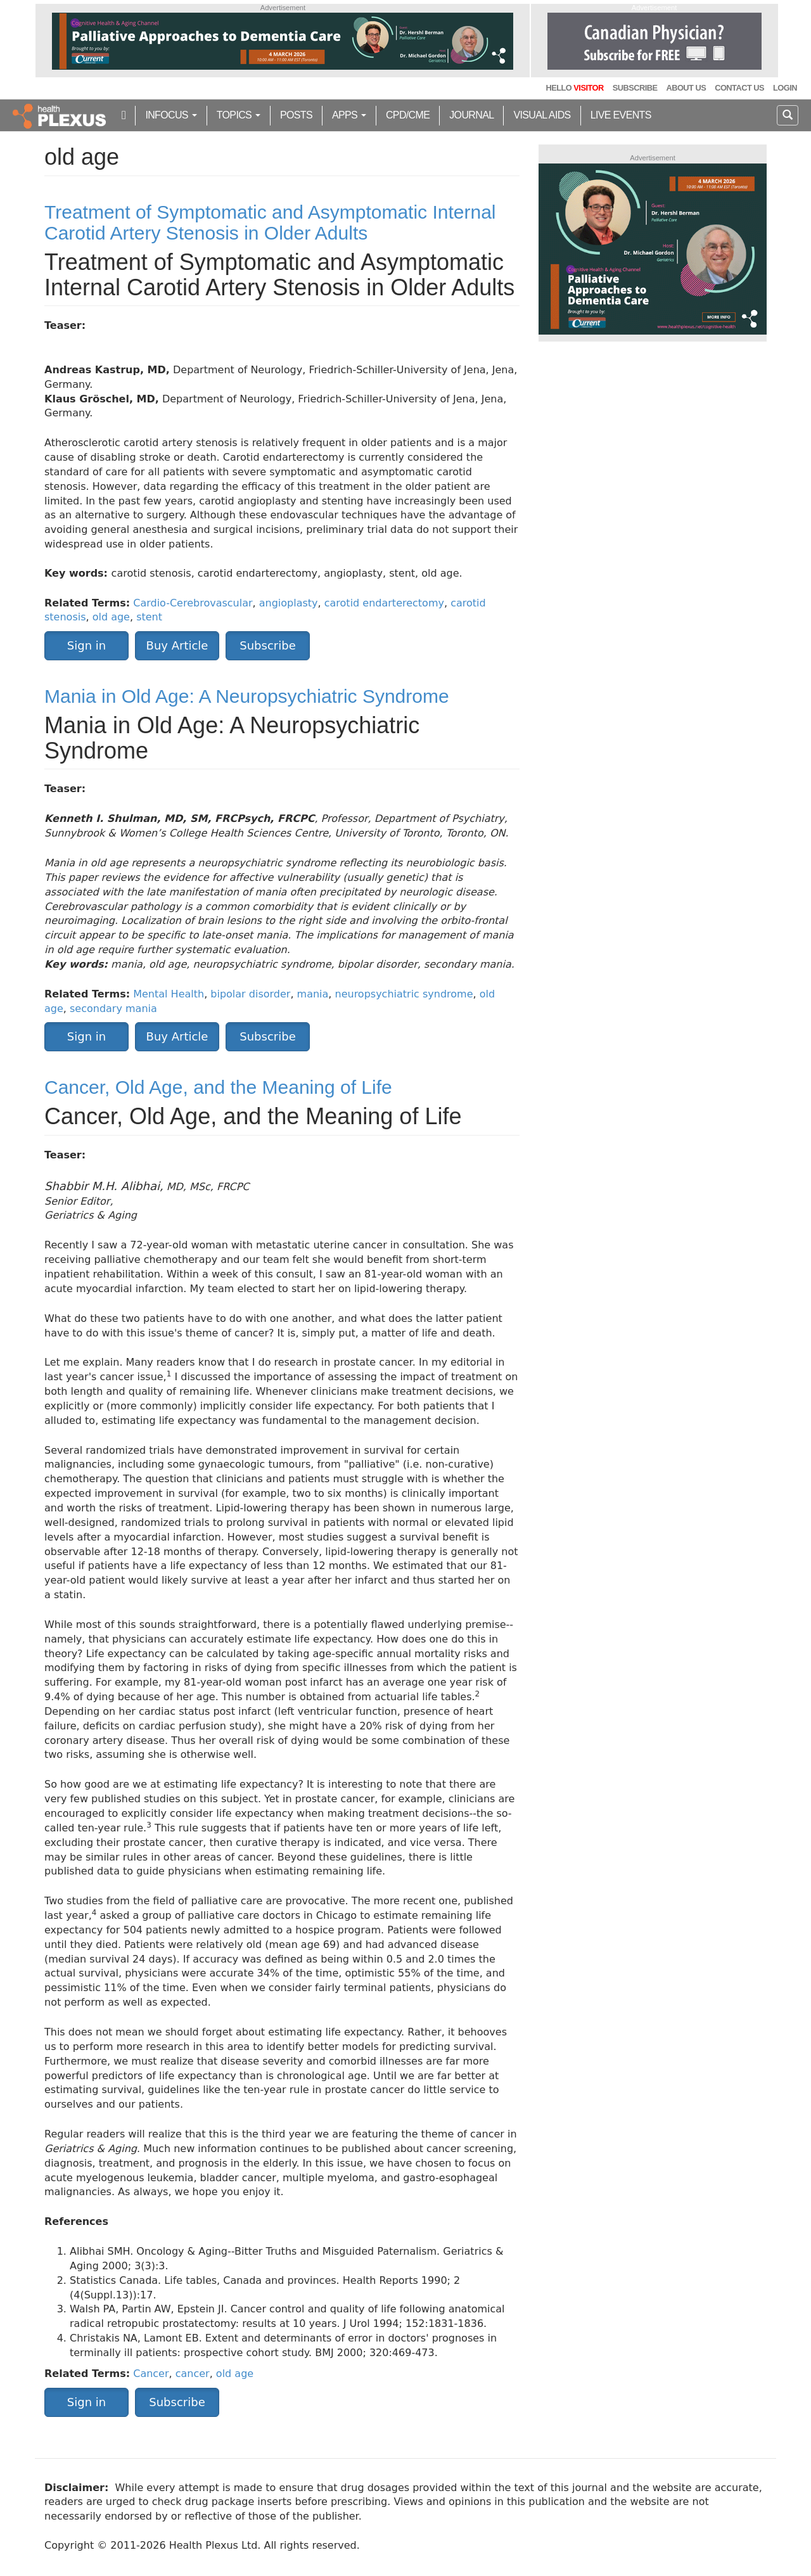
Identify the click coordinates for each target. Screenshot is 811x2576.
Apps (349, 115)
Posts (296, 115)
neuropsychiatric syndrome (404, 994)
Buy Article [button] (177, 645)
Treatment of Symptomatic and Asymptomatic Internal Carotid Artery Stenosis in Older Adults (270, 222)
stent (149, 617)
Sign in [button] (86, 645)
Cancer (151, 2374)
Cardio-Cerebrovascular (192, 603)
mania (313, 994)
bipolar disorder (250, 994)
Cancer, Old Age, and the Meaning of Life (218, 1087)
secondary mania (113, 1009)
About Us (686, 88)
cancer (193, 2374)
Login (785, 88)
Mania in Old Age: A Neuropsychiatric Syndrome (246, 696)
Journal (471, 115)
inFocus (170, 115)
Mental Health (168, 994)
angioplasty (288, 603)
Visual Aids (541, 115)
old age (111, 617)
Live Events (621, 115)
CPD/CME (408, 115)
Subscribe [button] (267, 645)
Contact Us (739, 88)
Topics (238, 115)
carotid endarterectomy (384, 603)
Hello (574, 88)
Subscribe (635, 88)
